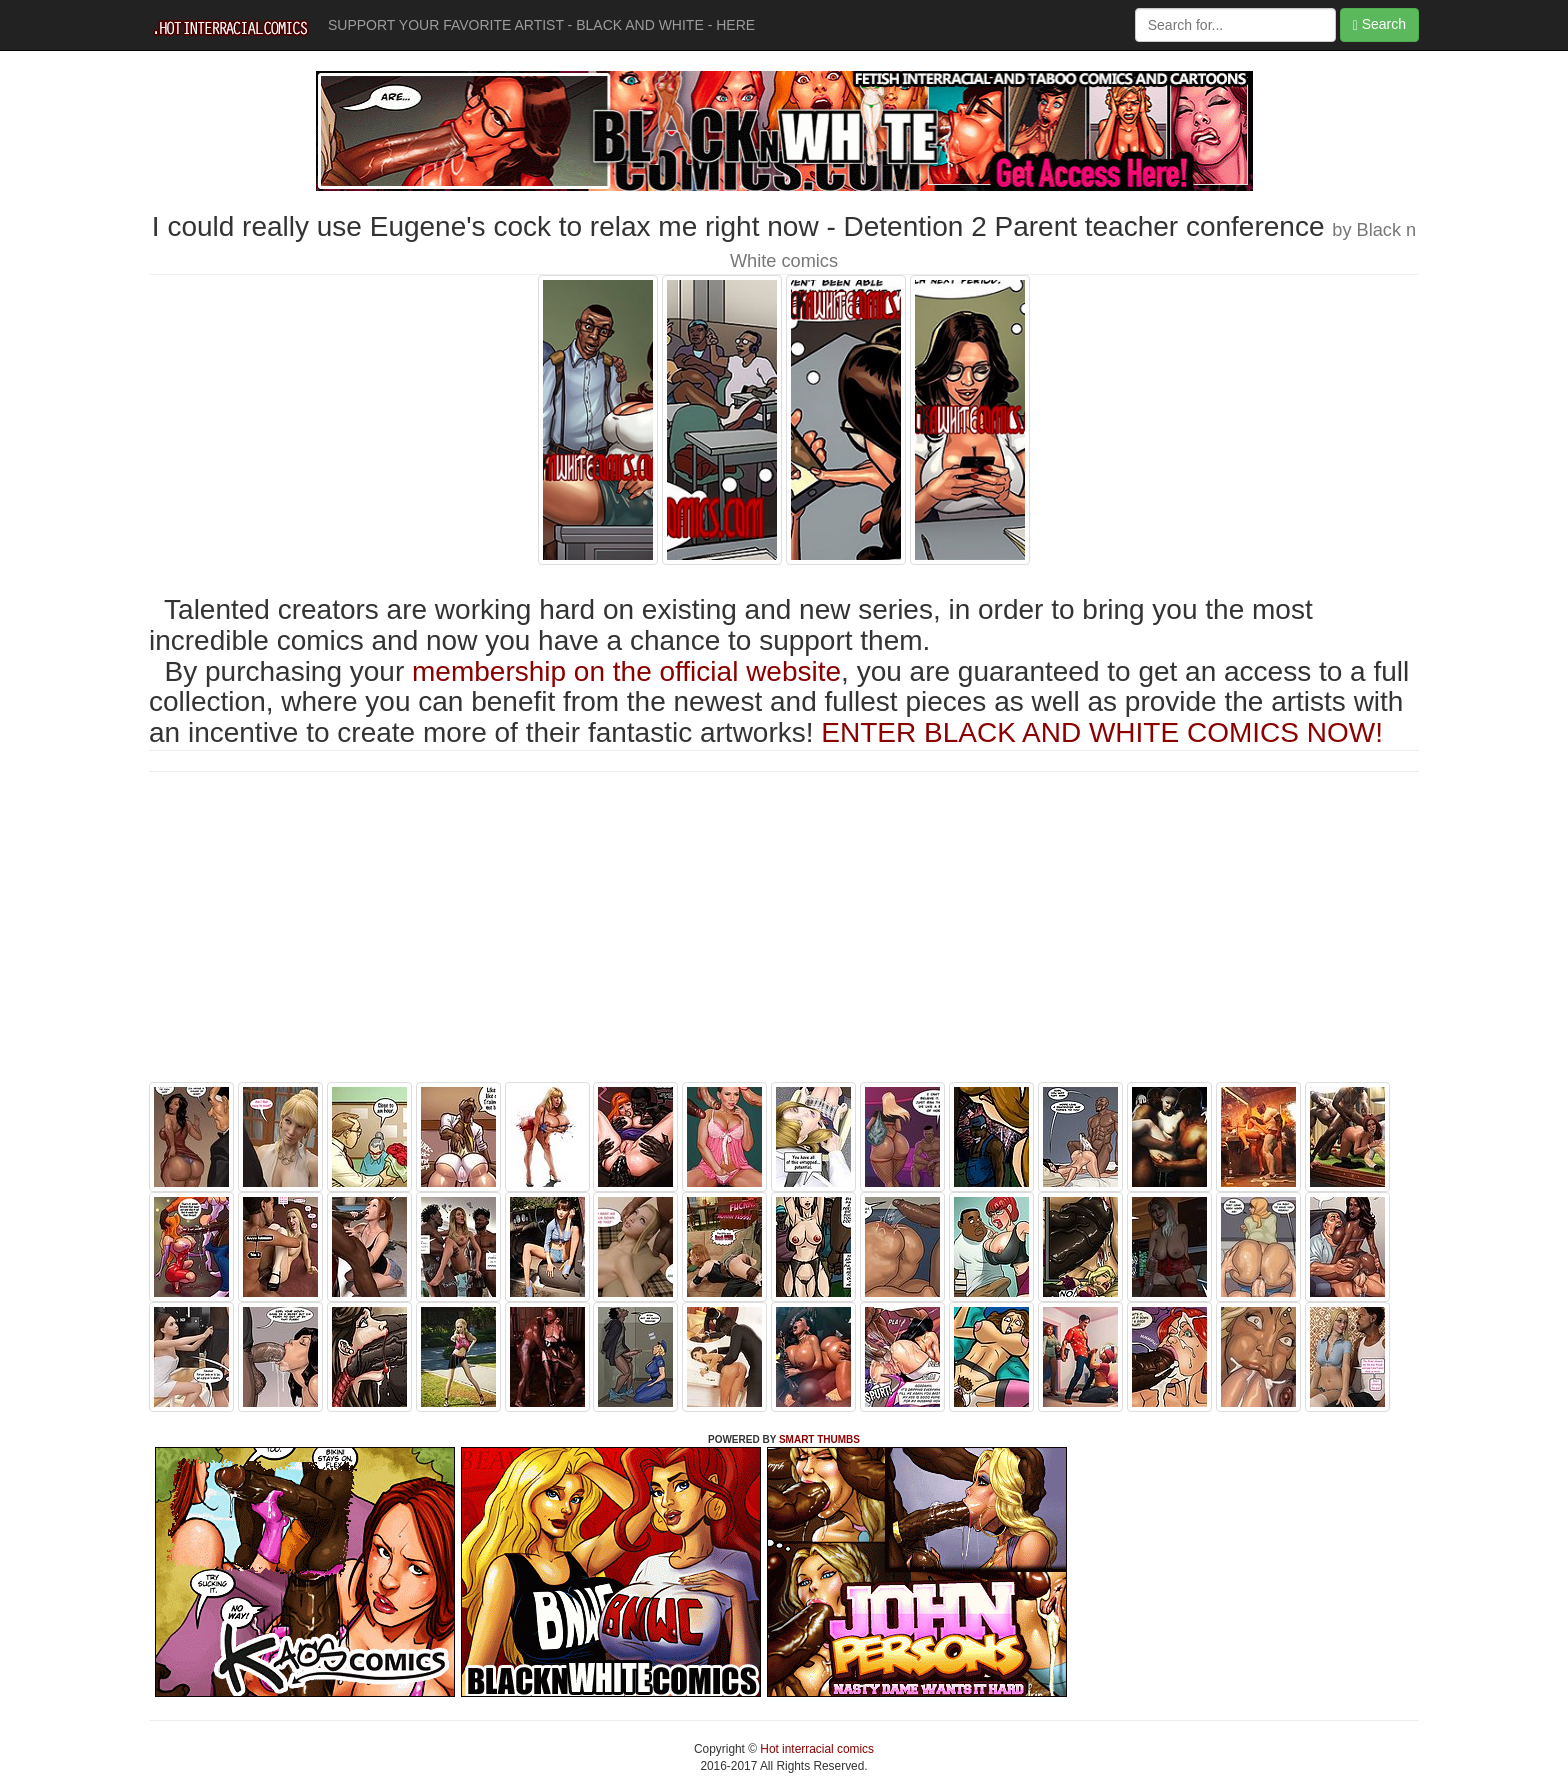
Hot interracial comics (815, 1749)
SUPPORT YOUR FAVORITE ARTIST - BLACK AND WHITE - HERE (541, 25)
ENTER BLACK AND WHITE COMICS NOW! (1102, 732)
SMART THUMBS (819, 1439)
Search (1379, 24)
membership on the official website (626, 671)
